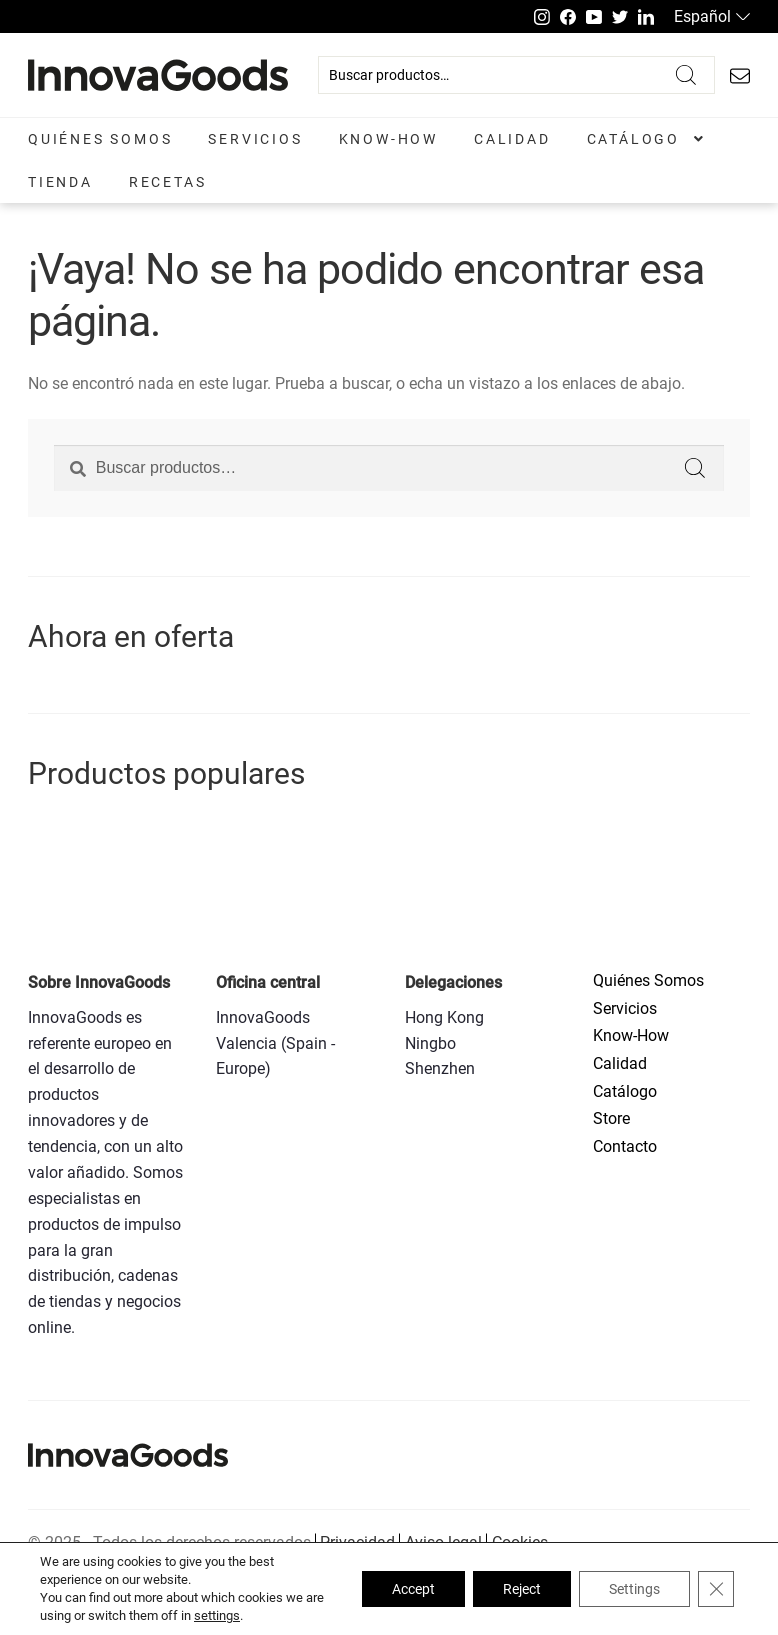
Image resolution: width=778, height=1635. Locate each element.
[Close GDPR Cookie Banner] (716, 1589)
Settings (634, 1589)
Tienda (60, 182)
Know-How (388, 139)
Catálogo (633, 139)
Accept (413, 1589)
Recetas (168, 182)
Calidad (512, 139)
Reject (522, 1589)
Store (611, 1118)
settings (217, 1615)
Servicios (255, 139)
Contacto (625, 1146)
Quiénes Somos (100, 139)
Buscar (686, 75)
